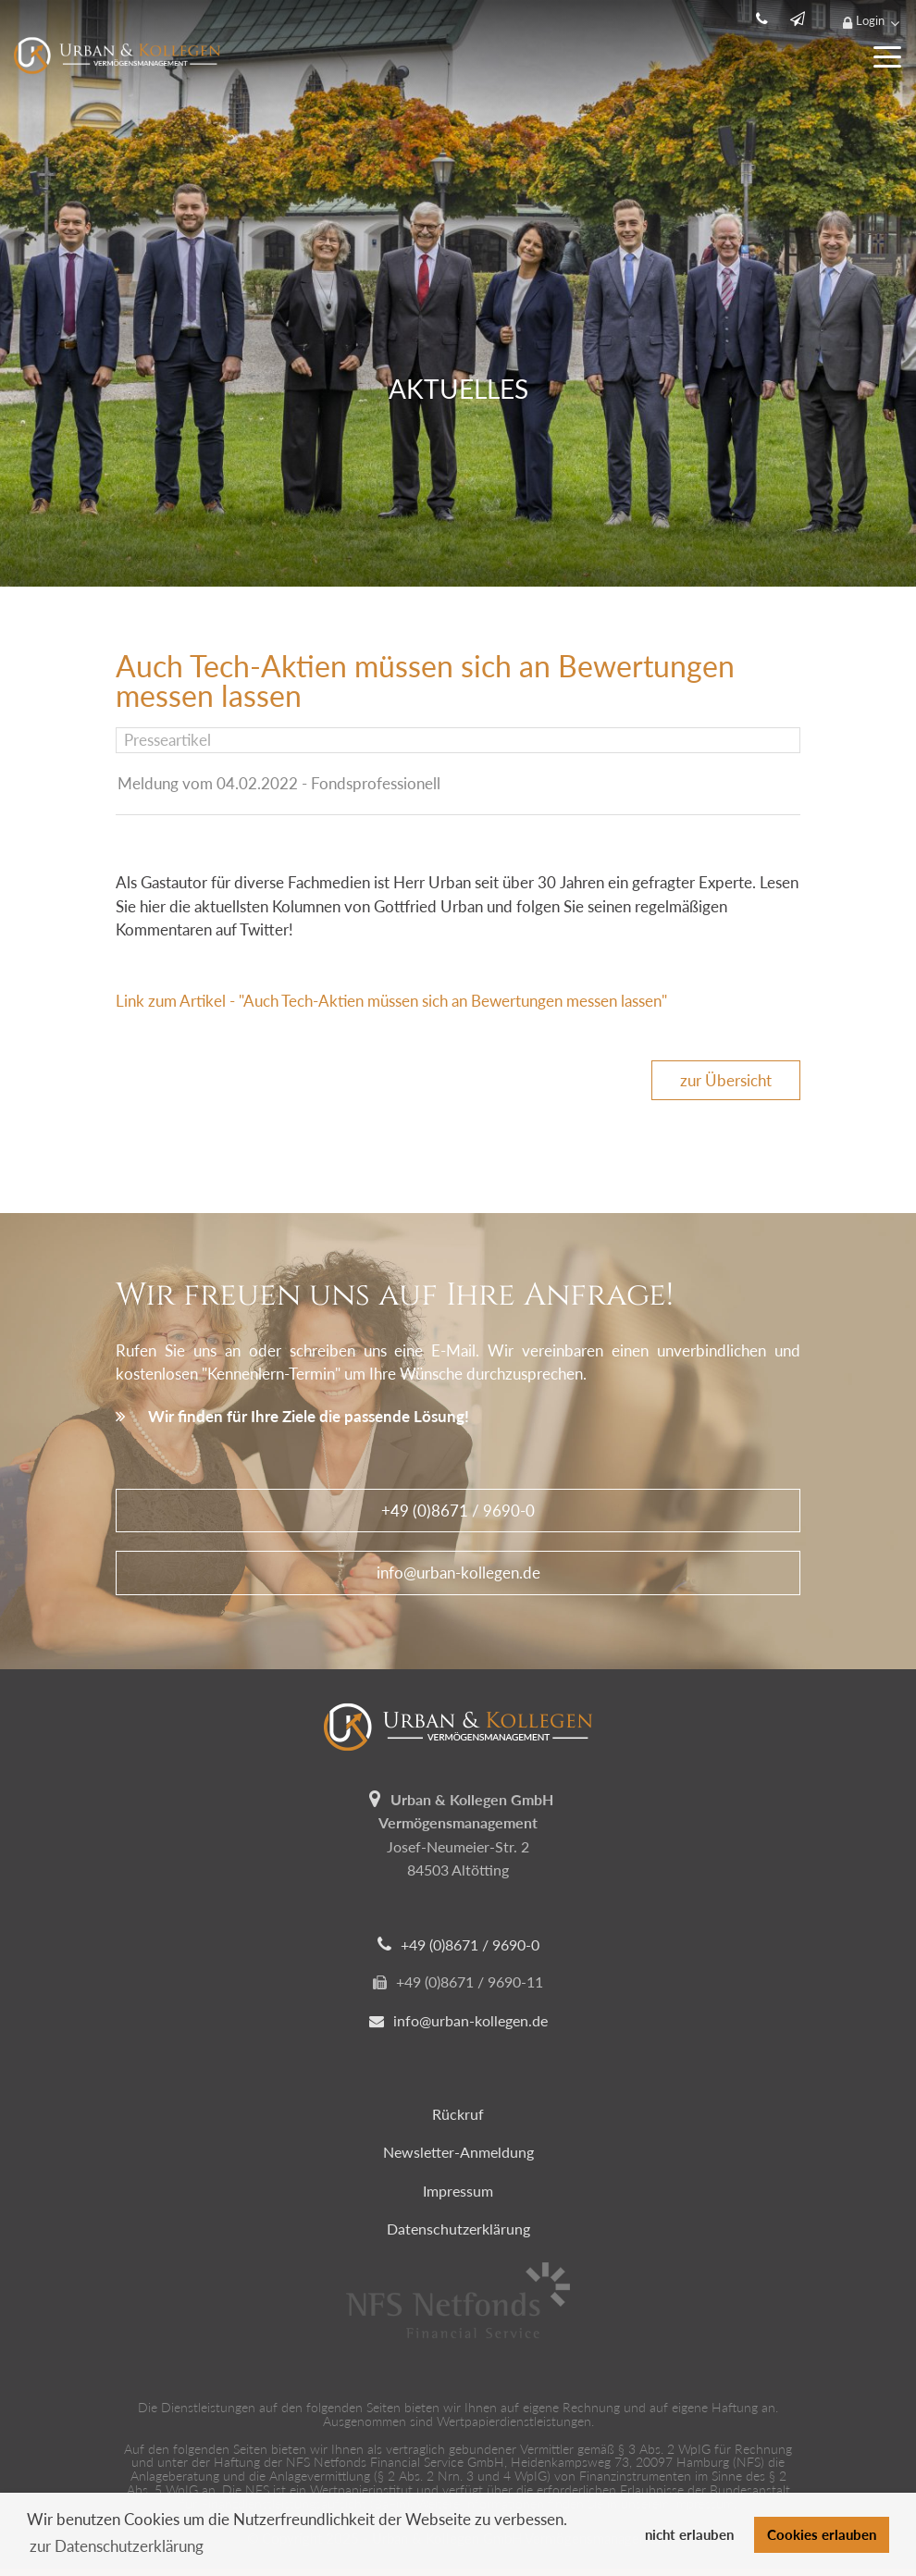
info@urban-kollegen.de (458, 1572)
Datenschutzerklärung (458, 2228)
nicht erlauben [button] (689, 2534)
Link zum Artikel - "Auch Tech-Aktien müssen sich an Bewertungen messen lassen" (391, 1000)
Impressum (458, 2190)
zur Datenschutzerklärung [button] (117, 2546)
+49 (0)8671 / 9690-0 (458, 1510)
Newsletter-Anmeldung (458, 2152)
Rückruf (458, 2114)
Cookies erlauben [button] (821, 2534)
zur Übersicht (726, 1080)
